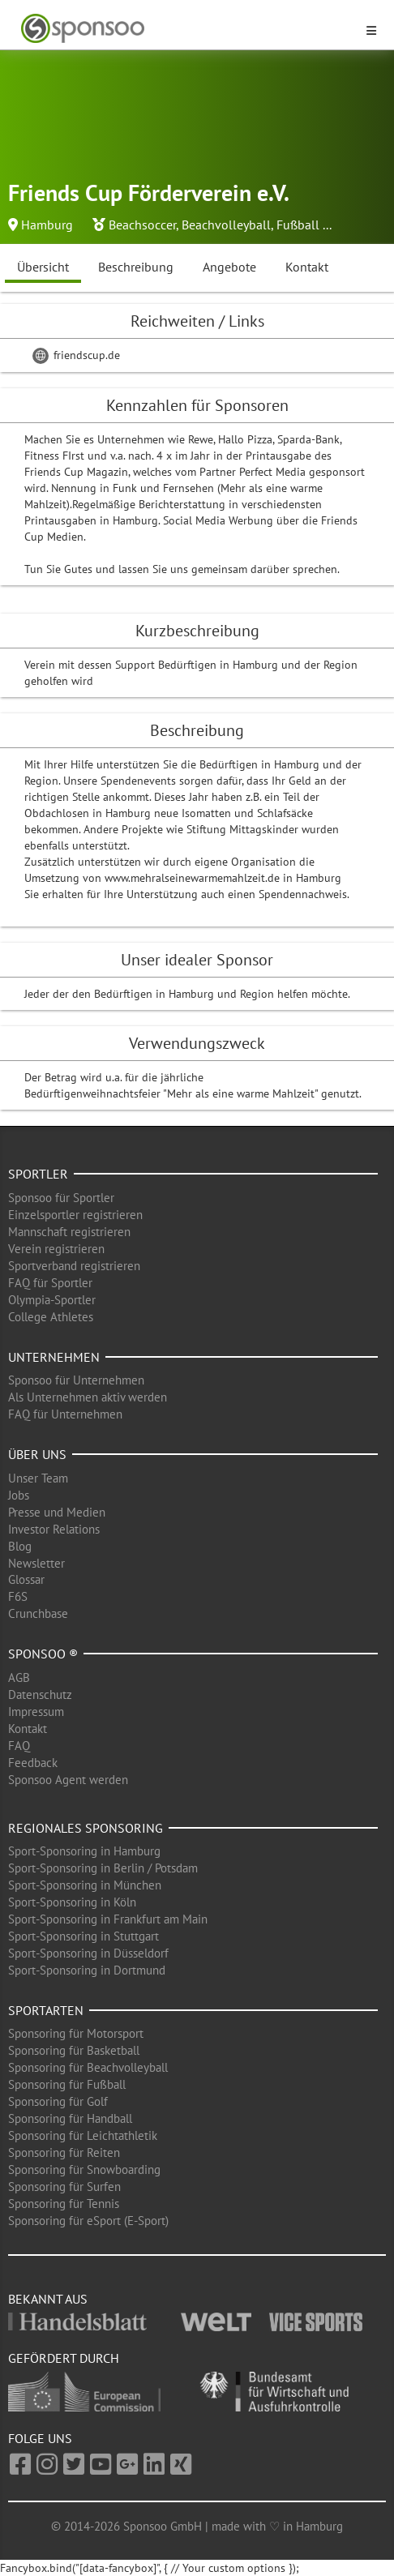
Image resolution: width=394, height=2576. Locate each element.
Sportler (38, 1174)
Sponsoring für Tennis (63, 2203)
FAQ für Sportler (50, 1282)
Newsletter (36, 1563)
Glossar (26, 1579)
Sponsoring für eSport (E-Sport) (88, 2220)
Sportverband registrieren (74, 1265)
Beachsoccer (142, 224)
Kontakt (306, 267)
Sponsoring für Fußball (67, 2084)
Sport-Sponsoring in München (84, 1885)
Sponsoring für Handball (70, 2118)
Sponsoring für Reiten (64, 2152)
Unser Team (38, 1478)
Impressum (36, 1711)
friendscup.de (76, 355)
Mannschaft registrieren (69, 1231)
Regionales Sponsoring (85, 1828)
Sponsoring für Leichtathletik (82, 2135)
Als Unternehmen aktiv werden (87, 1397)
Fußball (297, 224)
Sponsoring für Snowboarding (84, 2169)
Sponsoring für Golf (58, 2101)
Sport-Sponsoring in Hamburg (84, 1851)
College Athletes (50, 1316)
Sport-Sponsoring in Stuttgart (83, 1936)
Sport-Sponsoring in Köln (72, 1902)
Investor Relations (54, 1529)
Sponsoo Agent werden (68, 1779)
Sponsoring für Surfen (64, 2186)
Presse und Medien (56, 1512)
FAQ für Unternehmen (65, 1414)
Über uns (37, 1454)
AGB (19, 1677)
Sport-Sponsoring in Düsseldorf (88, 1953)
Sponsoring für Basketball (73, 2050)
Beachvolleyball (226, 224)
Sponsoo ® (43, 1653)
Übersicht (43, 267)
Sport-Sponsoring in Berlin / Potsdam (103, 1868)
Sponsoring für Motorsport (75, 2033)
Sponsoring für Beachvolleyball (88, 2067)
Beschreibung (135, 267)
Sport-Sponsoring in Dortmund (86, 1970)
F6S (18, 1596)
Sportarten (46, 2010)
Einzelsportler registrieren (75, 1214)
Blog (20, 1546)
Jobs (18, 1495)
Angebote (229, 267)
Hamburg (47, 224)
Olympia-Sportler (52, 1299)
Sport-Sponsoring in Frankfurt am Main (108, 1919)
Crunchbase (38, 1613)
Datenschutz (40, 1694)
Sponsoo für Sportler (61, 1197)
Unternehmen (54, 1357)
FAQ (19, 1745)
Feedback (33, 1762)
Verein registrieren (56, 1248)
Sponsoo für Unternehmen (76, 1380)
